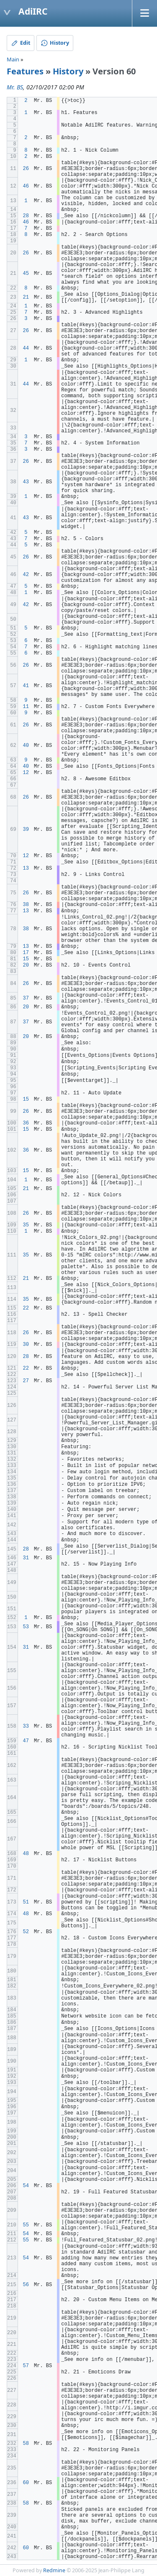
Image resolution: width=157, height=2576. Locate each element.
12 (26, 773)
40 (26, 746)
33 (26, 1726)
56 (26, 2285)
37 (26, 998)
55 (26, 2225)
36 (26, 1123)
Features (25, 71)
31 (26, 1558)
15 (26, 959)
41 (26, 686)
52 (26, 1932)
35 (26, 1225)
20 (26, 965)
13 (26, 868)
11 (26, 707)
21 (26, 297)
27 (26, 1381)
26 (26, 169)
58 (26, 2444)
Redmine (54, 2570)
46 (26, 186)
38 (26, 905)
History (68, 71)
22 (26, 1308)
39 (26, 829)
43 (26, 482)
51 (26, 1902)
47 (26, 1741)
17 (26, 953)
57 (26, 2366)
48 (26, 1854)
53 (26, 1627)
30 (26, 1345)
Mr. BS (15, 87)
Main (13, 59)
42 (26, 575)
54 (26, 2186)
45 (26, 274)
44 (26, 348)
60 (26, 2483)
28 (26, 216)
